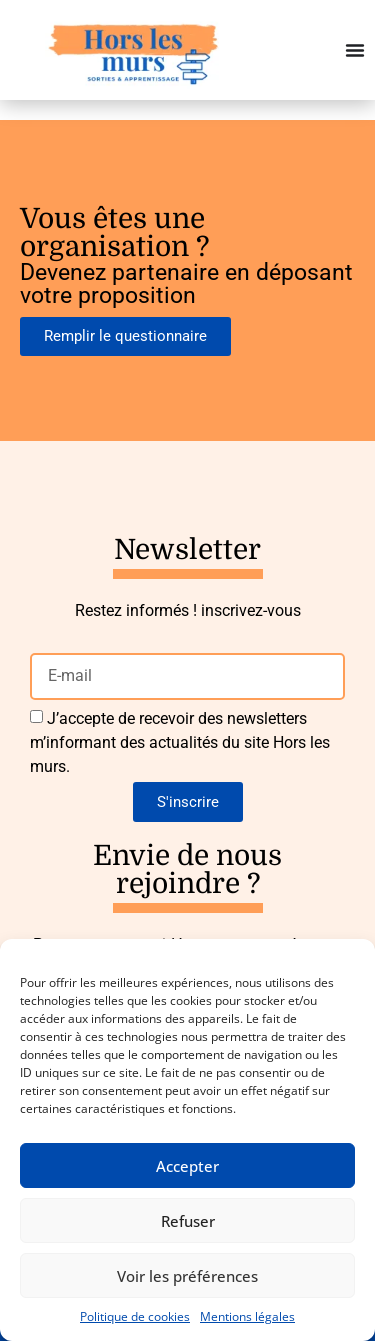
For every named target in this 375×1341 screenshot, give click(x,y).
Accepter (187, 1166)
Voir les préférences (187, 1276)
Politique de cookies (135, 1316)
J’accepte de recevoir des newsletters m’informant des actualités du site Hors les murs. (180, 742)
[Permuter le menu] (355, 50)
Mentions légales (247, 1316)
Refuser (188, 1221)
